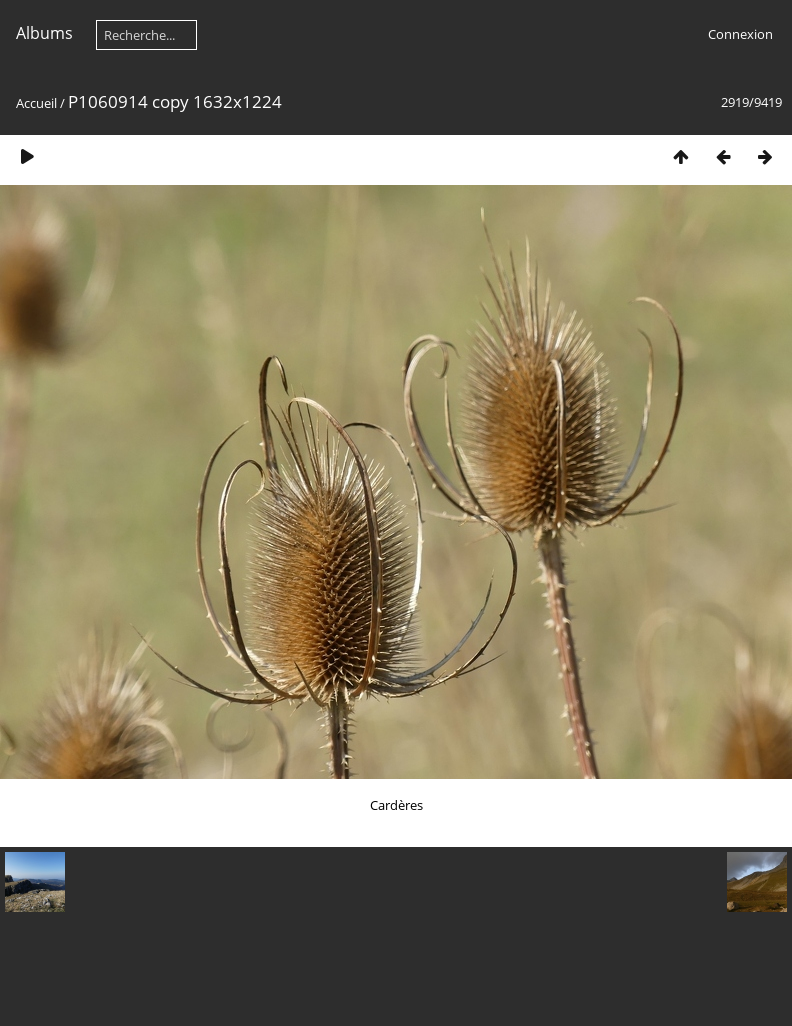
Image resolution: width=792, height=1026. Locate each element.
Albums (44, 33)
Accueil (36, 103)
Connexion (740, 34)
